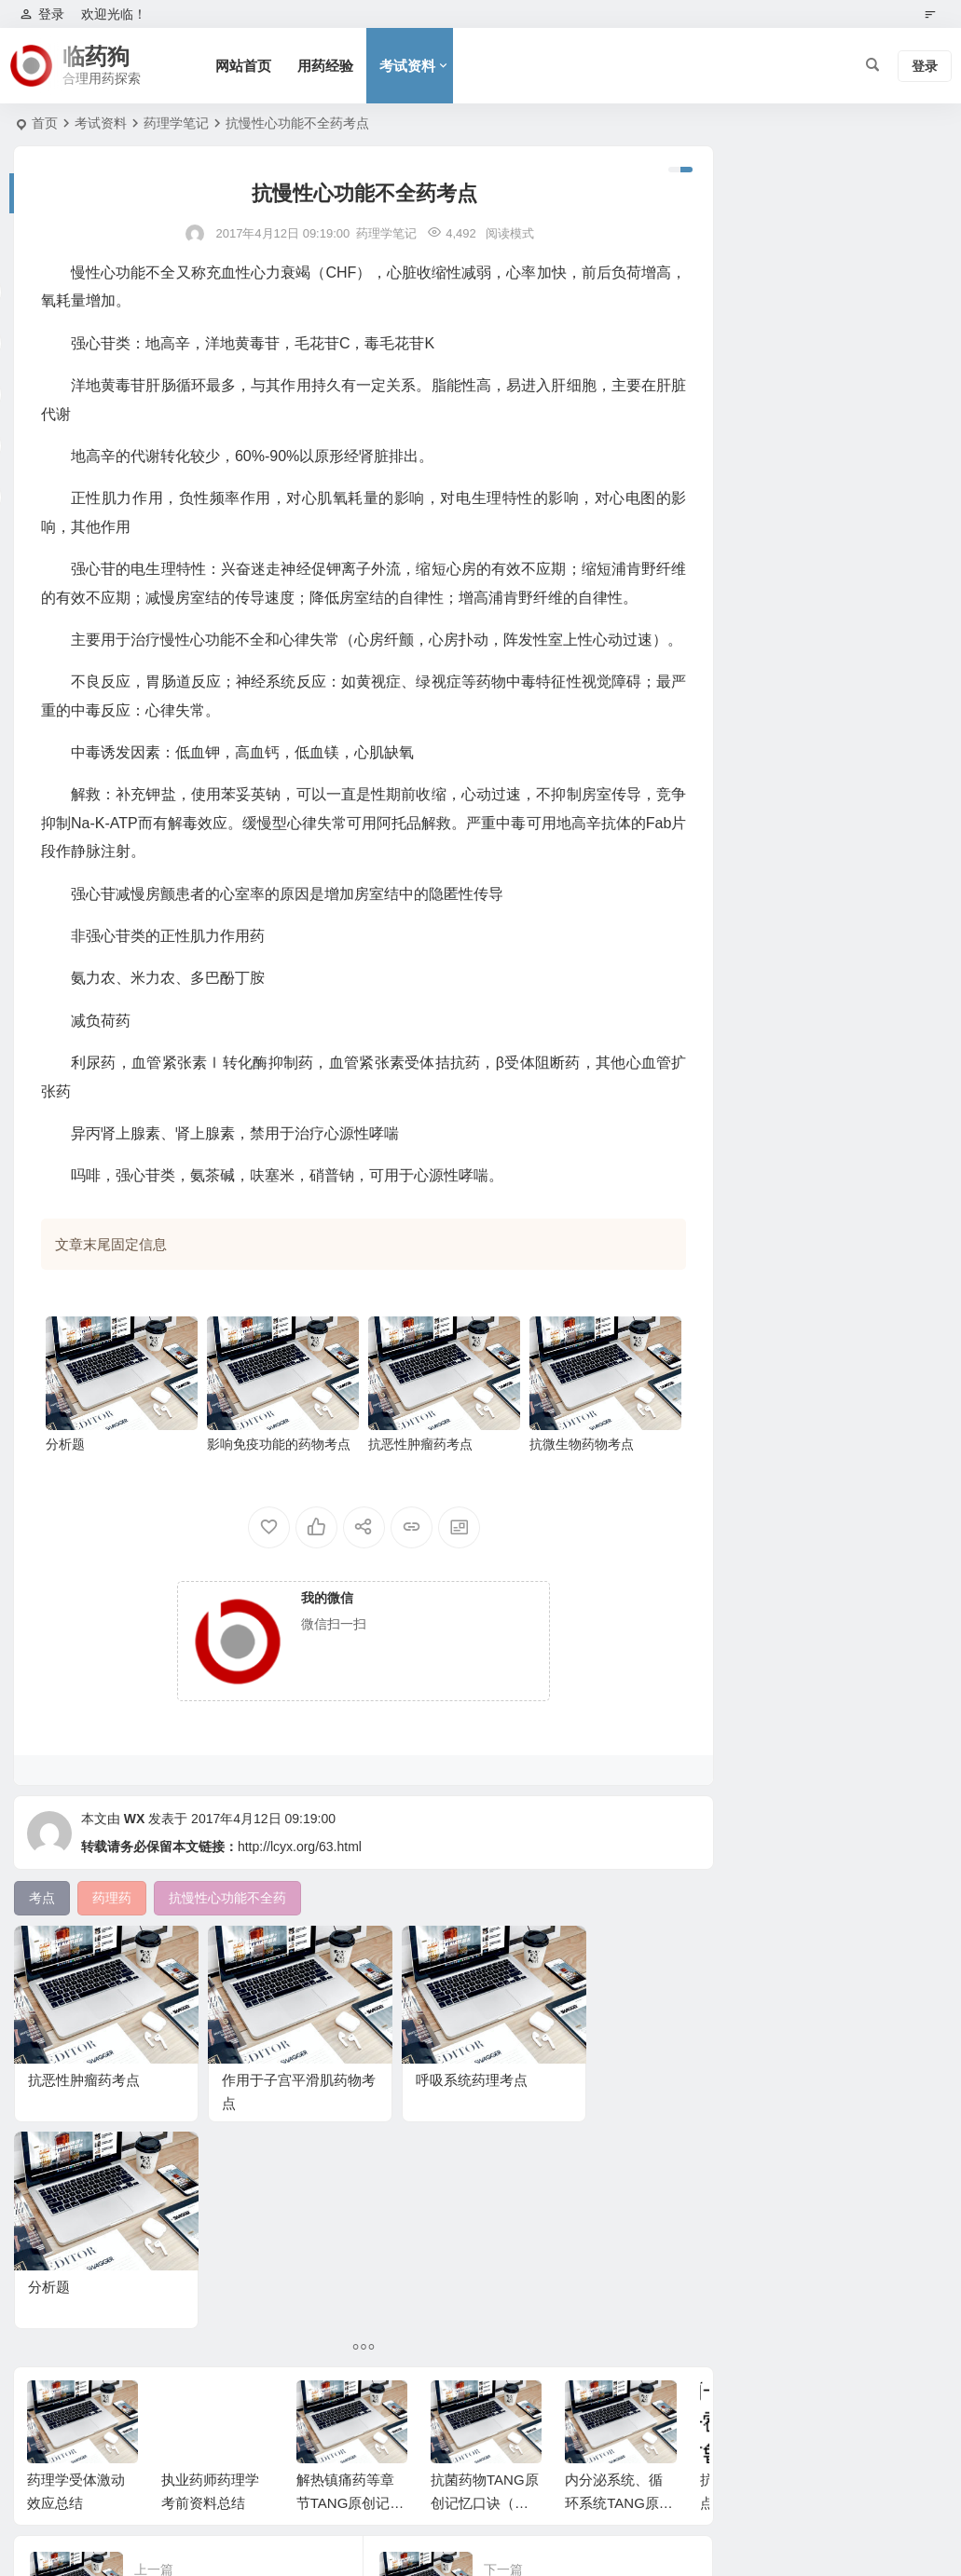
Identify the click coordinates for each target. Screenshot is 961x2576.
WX (134, 1870)
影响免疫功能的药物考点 (272, 1496)
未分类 (730, 275)
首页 (45, 123)
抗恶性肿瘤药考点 (408, 1496)
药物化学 (737, 437)
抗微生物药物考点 (564, 1496)
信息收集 (737, 545)
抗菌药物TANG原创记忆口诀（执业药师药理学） (485, 2331)
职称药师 (737, 383)
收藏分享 (737, 573)
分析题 (65, 1496)
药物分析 (737, 491)
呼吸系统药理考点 (426, 2115)
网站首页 (246, 66)
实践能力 (737, 464)
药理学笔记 (176, 123)
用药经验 (328, 66)
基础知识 (737, 518)
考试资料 (410, 66)
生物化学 (737, 410)
